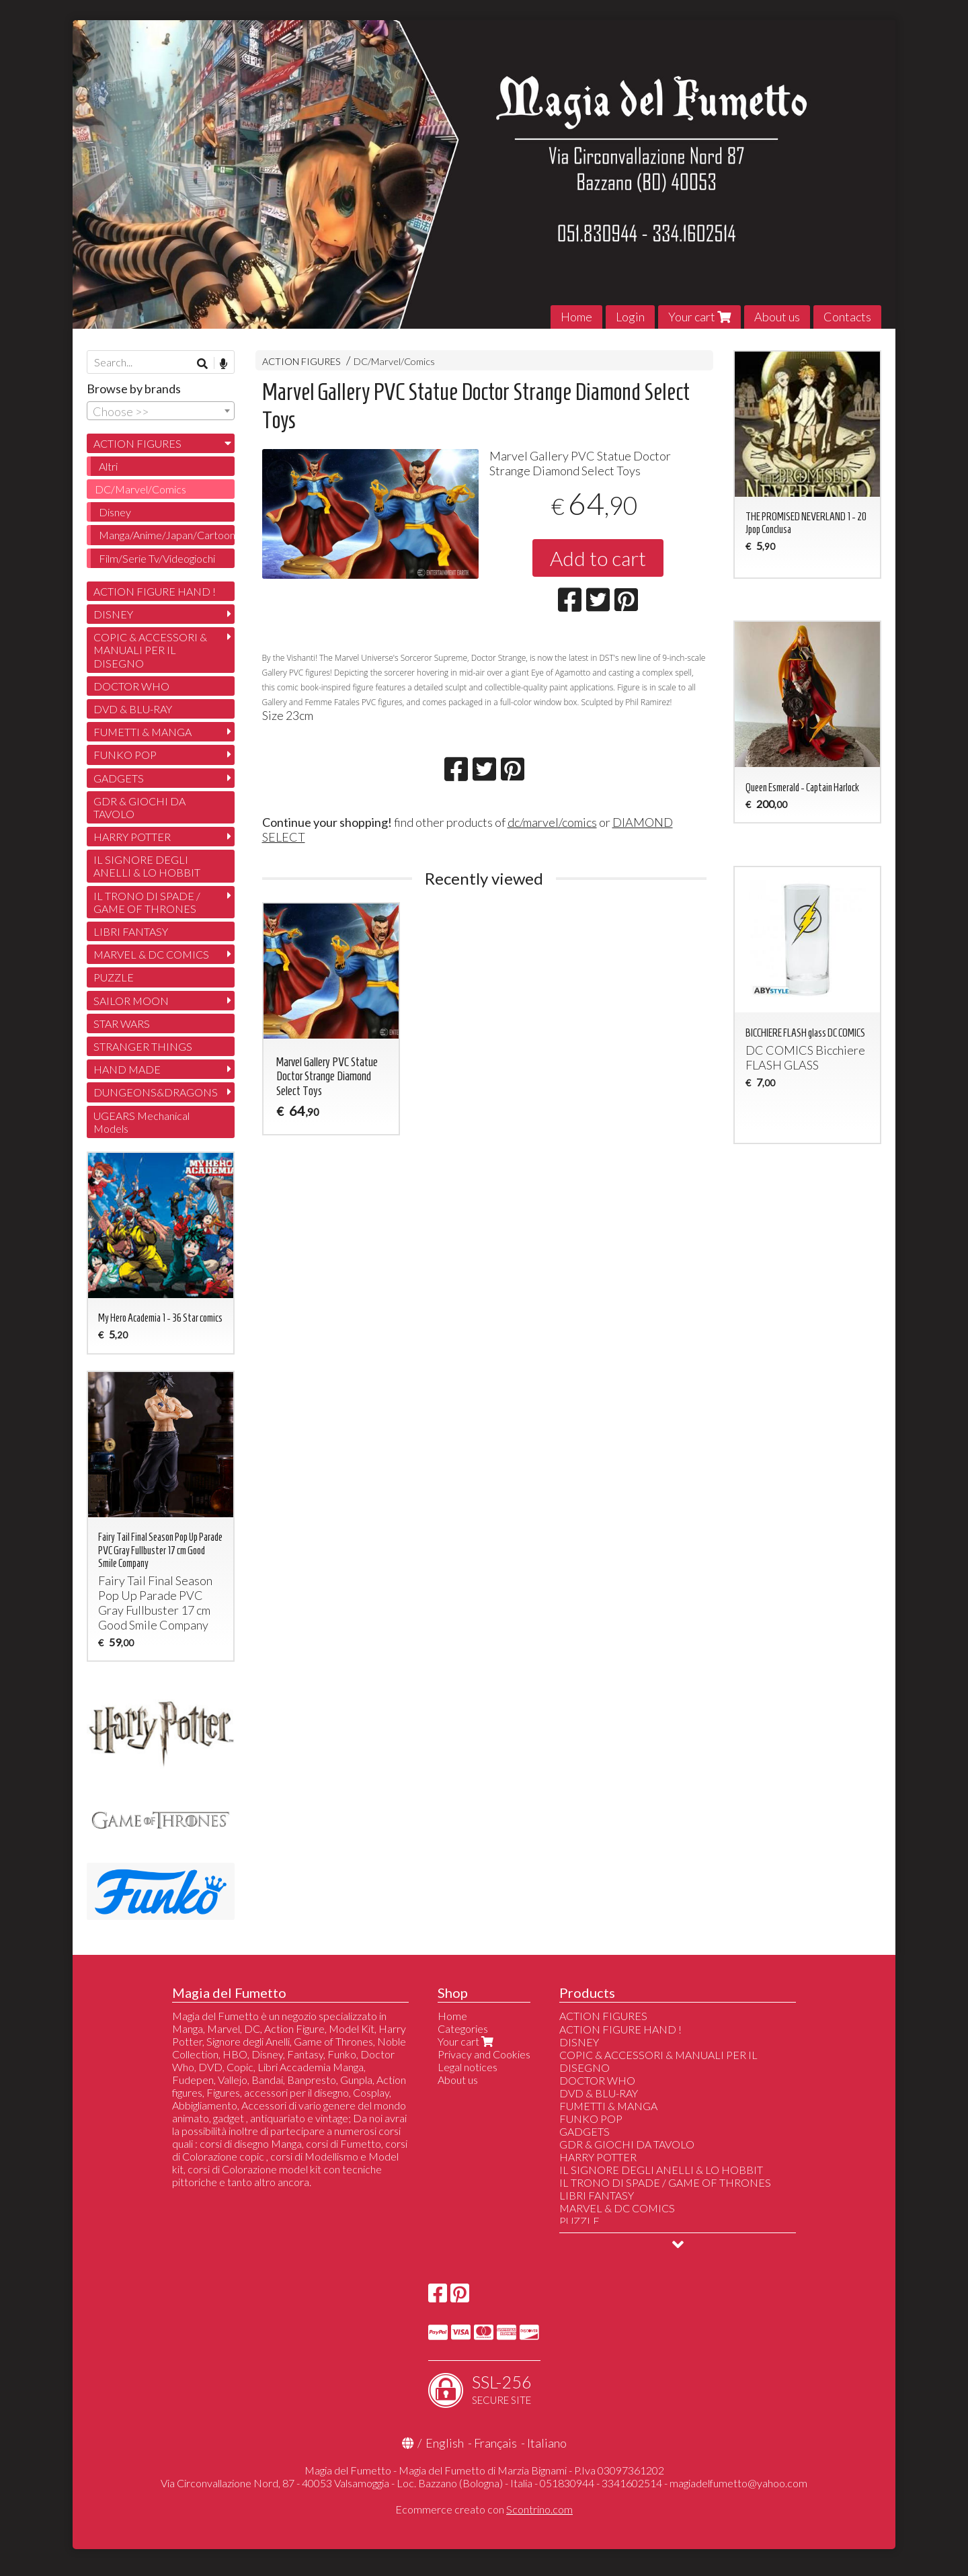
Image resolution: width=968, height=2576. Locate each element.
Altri (108, 466)
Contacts (847, 316)
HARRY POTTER (132, 836)
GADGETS (118, 778)
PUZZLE (113, 977)
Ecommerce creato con (484, 2509)
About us (777, 316)
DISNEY (113, 614)
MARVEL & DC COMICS (151, 954)
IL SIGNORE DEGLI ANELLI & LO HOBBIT (146, 866)
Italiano (547, 2443)
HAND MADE (127, 1069)
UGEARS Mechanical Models (141, 1122)
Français (495, 2443)
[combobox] (161, 410)
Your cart (699, 316)
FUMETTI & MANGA (142, 731)
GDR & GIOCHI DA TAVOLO (139, 807)
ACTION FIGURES (301, 361)
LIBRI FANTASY (130, 931)
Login (630, 316)
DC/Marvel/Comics (394, 361)
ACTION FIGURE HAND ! (154, 591)
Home (576, 316)
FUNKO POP (125, 754)
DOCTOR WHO (131, 686)
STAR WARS (121, 1023)
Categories (463, 2028)
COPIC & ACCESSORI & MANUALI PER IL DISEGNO (150, 650)
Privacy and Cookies (484, 2054)
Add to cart (598, 558)
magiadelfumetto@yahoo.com (738, 2483)
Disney (115, 512)
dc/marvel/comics (552, 822)
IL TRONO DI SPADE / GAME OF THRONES (146, 902)
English (445, 2443)
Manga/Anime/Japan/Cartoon (167, 534)
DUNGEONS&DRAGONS (155, 1092)
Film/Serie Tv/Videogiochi (157, 558)
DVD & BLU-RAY (132, 708)
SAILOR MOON (131, 1000)
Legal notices (467, 2066)
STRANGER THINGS (142, 1046)
